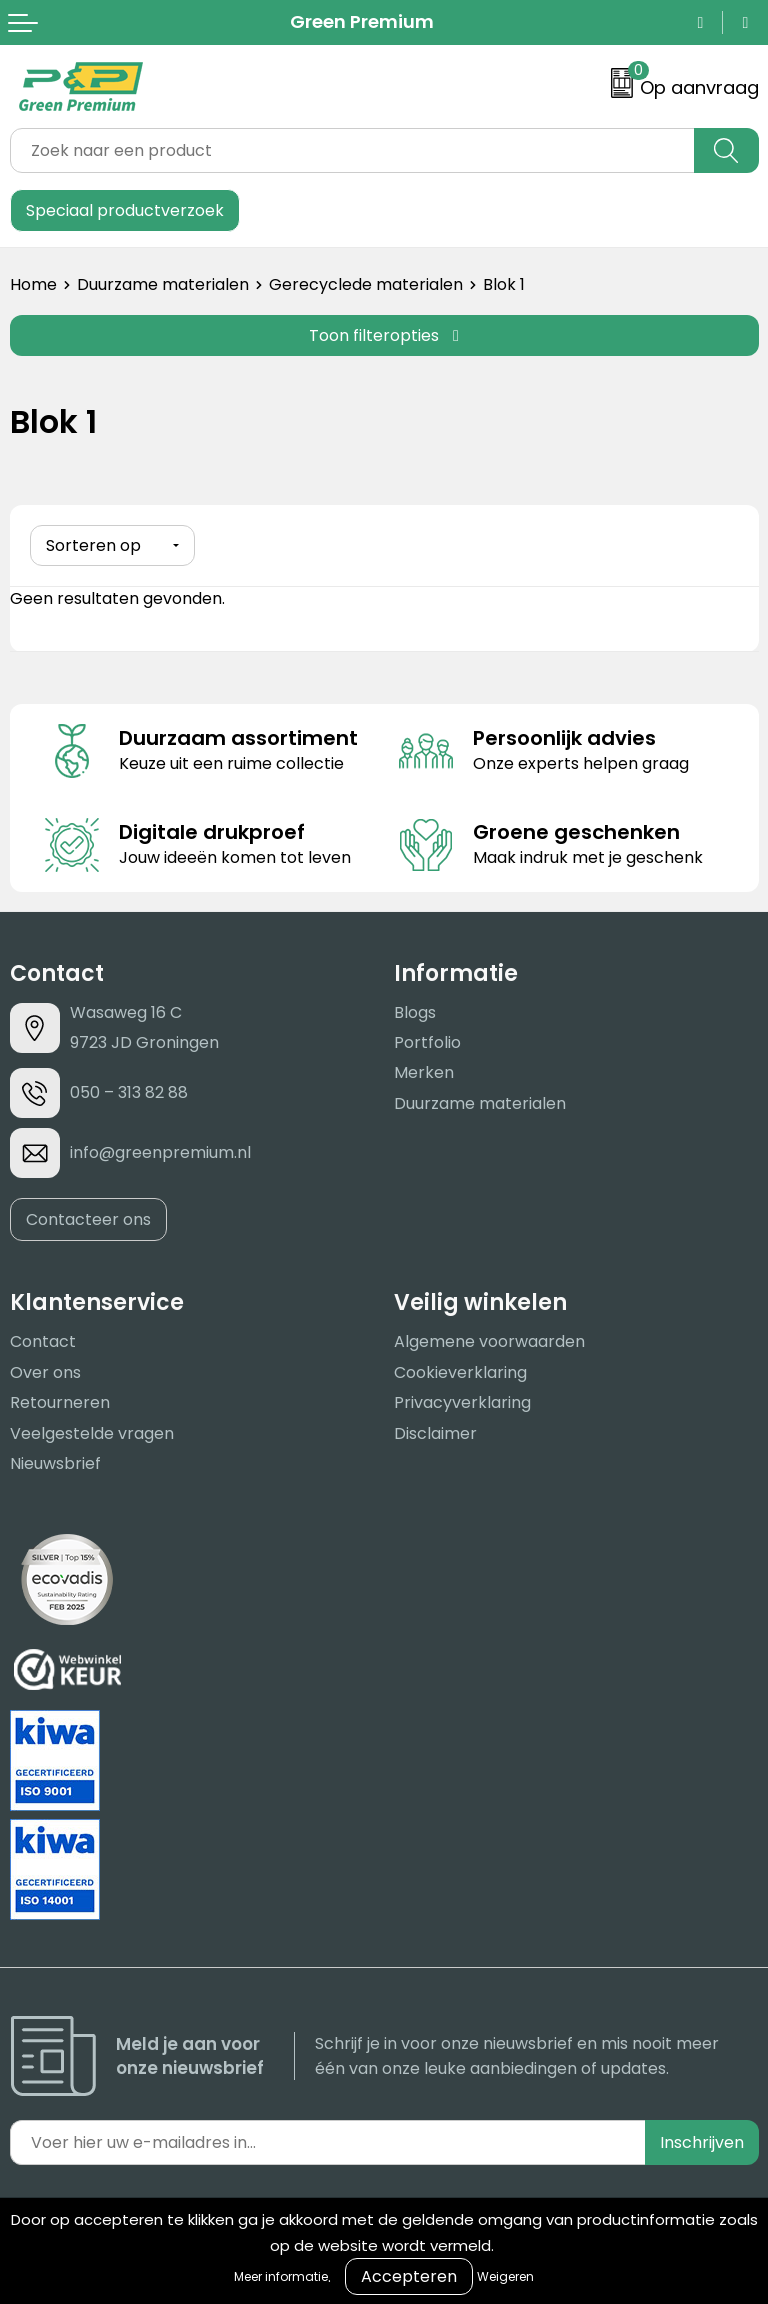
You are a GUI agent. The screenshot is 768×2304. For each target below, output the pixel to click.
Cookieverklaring (460, 1372)
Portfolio (427, 1042)
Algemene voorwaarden (489, 1341)
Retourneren (60, 1402)
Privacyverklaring (462, 1402)
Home (33, 284)
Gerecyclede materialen (366, 284)
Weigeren (505, 2276)
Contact (43, 1341)
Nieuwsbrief (55, 1463)
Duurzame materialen (163, 284)
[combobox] (352, 150)
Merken (424, 1072)
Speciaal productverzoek (125, 210)
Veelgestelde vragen (92, 1432)
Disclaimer (435, 1432)
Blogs (415, 1011)
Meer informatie (281, 2276)
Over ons (45, 1372)
